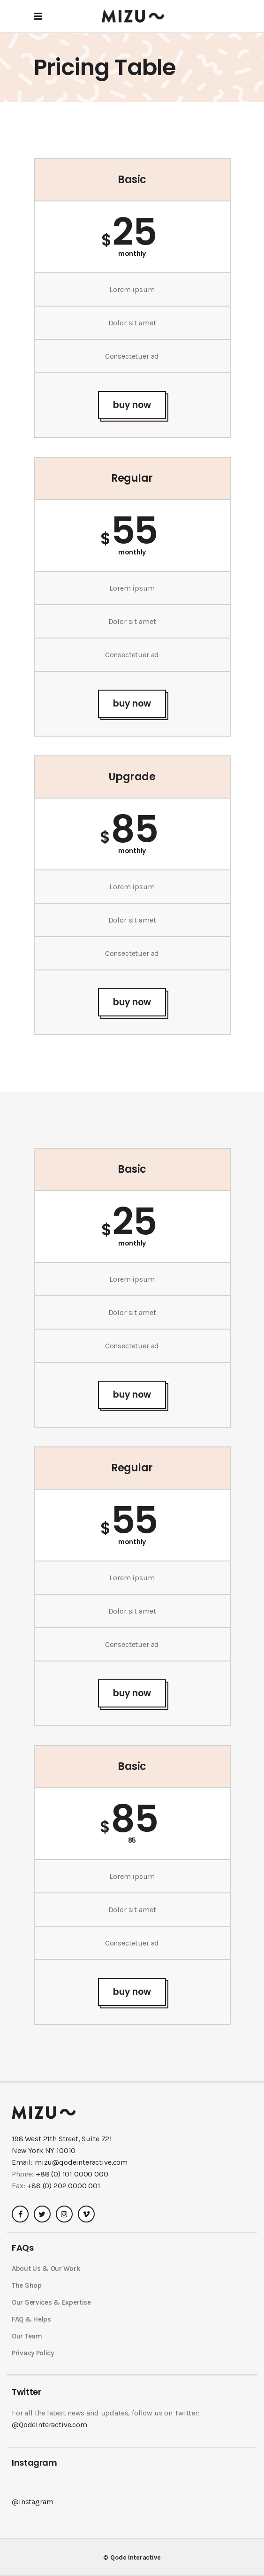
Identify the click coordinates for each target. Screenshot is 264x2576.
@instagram (32, 2501)
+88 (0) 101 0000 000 (72, 2173)
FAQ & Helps (31, 2319)
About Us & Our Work (46, 2268)
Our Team (27, 2336)
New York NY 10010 (43, 2150)
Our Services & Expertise (51, 2302)
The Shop (27, 2285)
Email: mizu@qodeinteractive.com (70, 2162)
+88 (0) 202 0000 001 (63, 2185)
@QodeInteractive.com (49, 2424)
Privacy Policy (33, 2353)
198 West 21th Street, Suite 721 (62, 2138)
